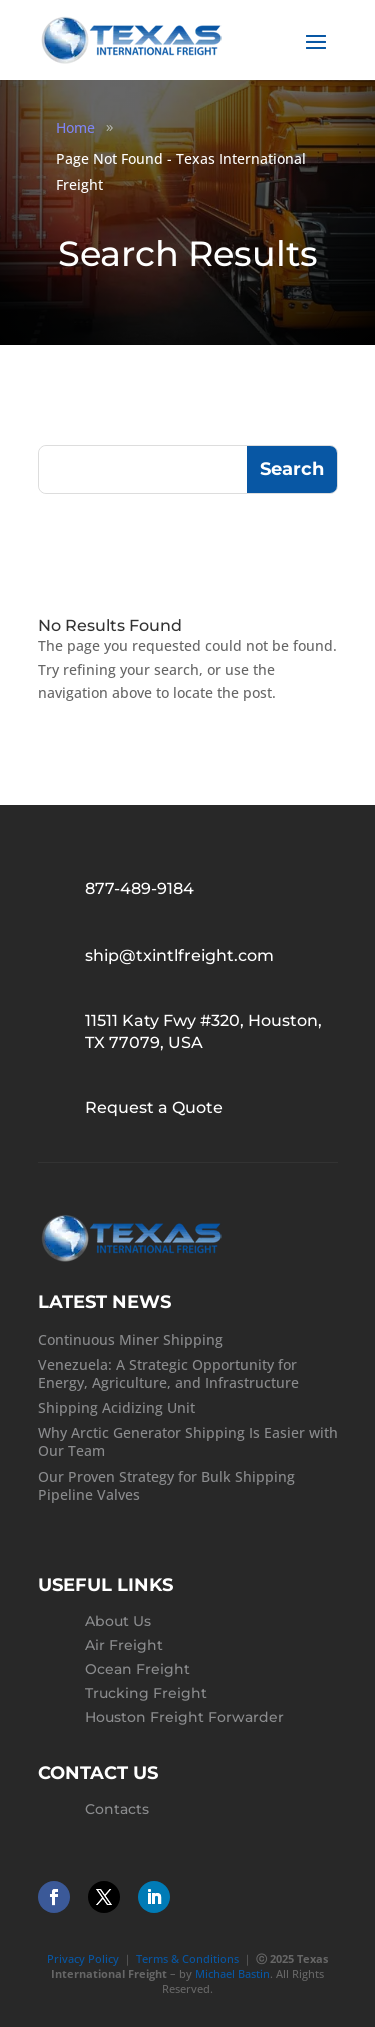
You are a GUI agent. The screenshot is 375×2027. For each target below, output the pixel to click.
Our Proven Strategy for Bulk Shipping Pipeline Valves (166, 1485)
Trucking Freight (146, 1693)
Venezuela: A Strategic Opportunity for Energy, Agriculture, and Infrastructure (168, 1373)
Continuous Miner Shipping (130, 1339)
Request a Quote (154, 1107)
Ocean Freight (137, 1669)
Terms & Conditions (187, 1958)
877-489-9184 (139, 888)
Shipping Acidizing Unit (116, 1407)
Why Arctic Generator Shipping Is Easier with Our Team (188, 1441)
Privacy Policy (83, 1958)
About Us (118, 1621)
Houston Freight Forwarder (184, 1717)
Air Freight (124, 1645)
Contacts (117, 1809)
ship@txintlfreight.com (179, 955)
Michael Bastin (232, 1973)
